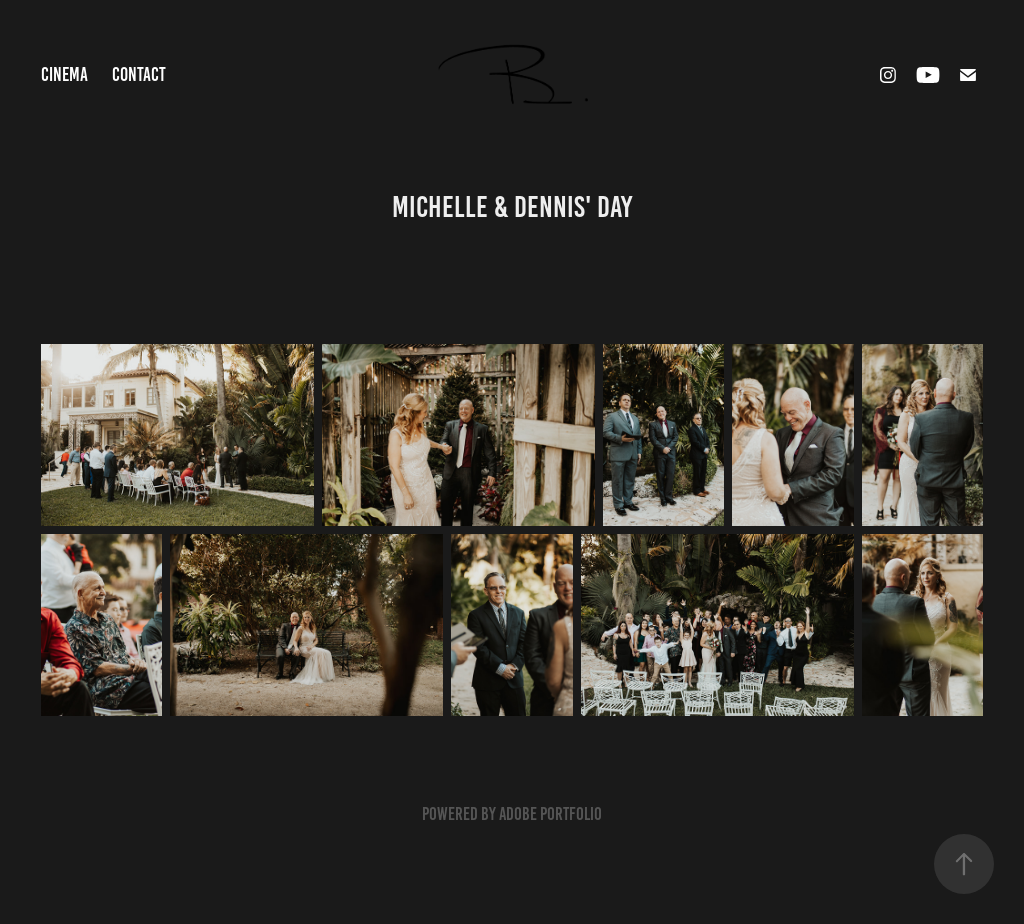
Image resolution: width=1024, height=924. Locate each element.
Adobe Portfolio (550, 814)
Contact (139, 74)
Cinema (64, 74)
